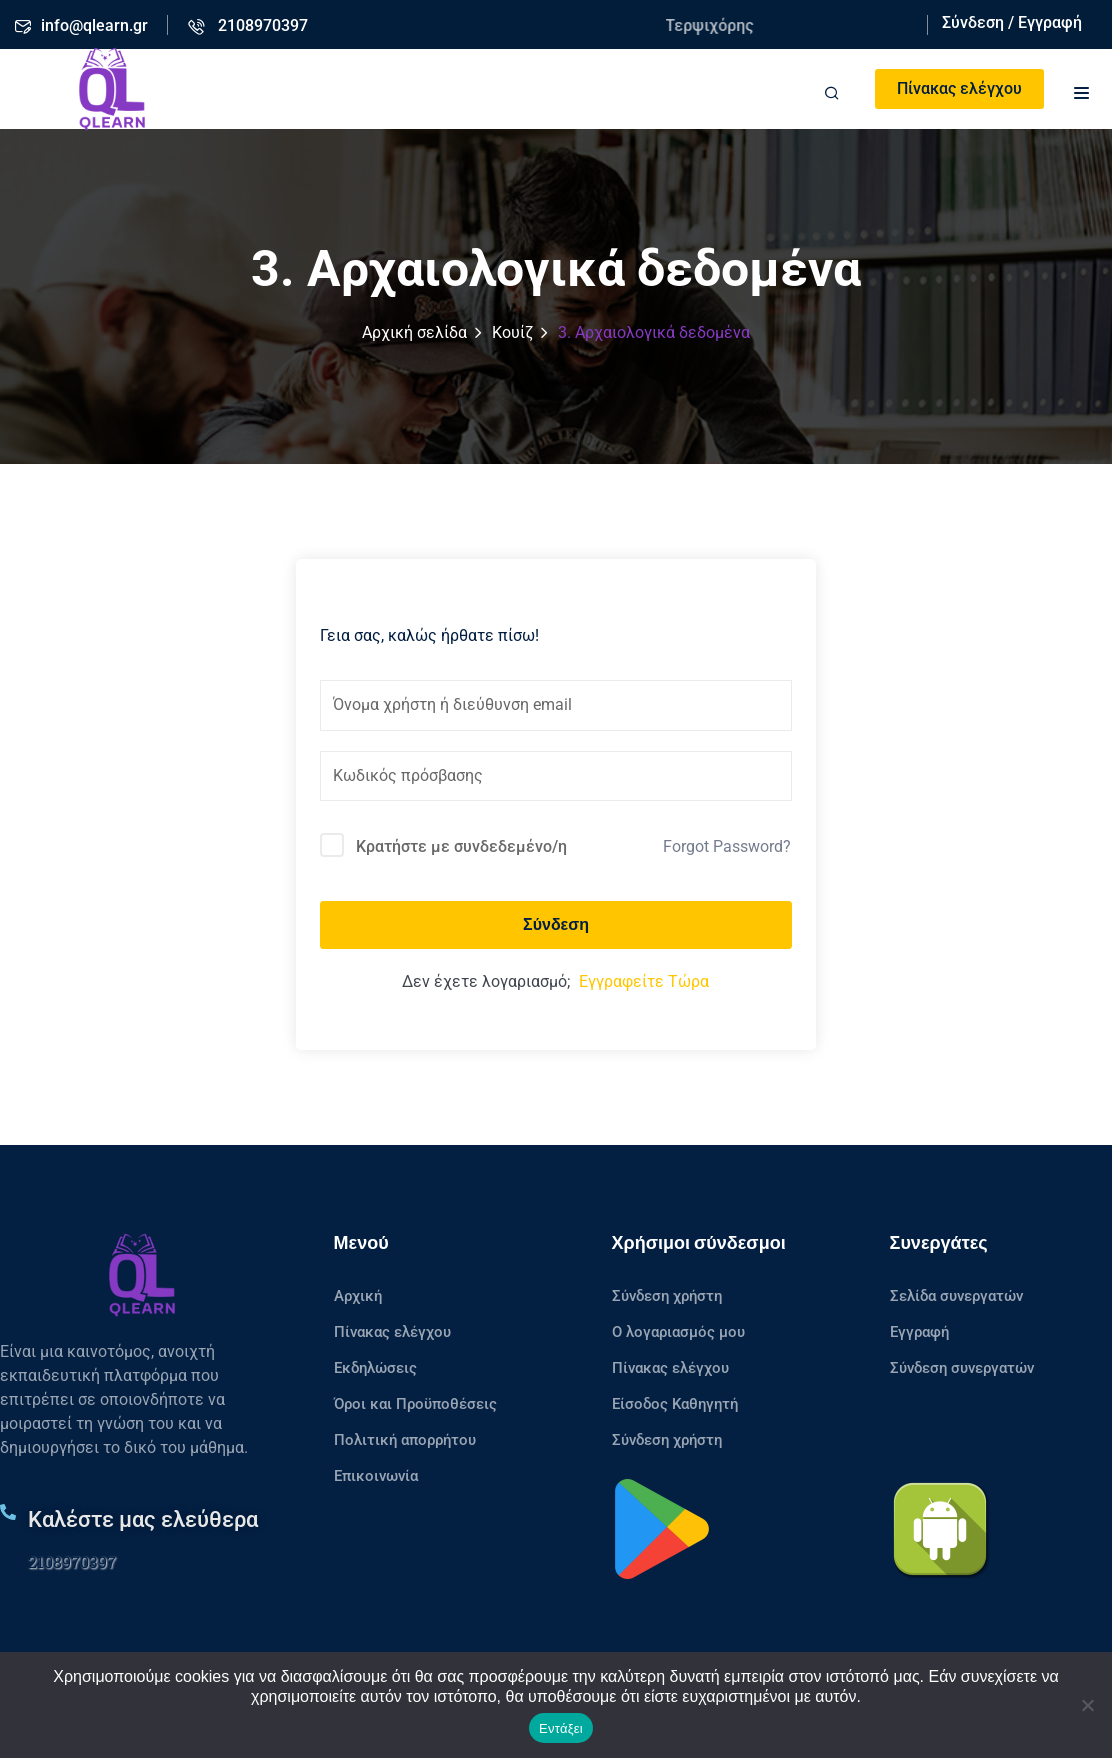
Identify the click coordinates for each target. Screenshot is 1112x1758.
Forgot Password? (727, 846)
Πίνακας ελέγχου (959, 88)
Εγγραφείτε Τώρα (644, 981)
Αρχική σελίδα (414, 332)
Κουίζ (512, 332)
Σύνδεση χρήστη (667, 1296)
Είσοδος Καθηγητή (675, 1404)
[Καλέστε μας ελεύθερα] (8, 1512)
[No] (1087, 1705)
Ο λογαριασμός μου (678, 1332)
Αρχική (358, 1296)
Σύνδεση (556, 924)
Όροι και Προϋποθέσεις (415, 1404)
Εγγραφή (919, 1332)
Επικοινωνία (376, 1476)
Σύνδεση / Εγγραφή (1012, 22)
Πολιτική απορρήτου (405, 1440)
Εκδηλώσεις (375, 1368)
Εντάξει (561, 1728)
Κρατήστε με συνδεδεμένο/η (461, 846)
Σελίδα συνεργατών (956, 1296)
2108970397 (72, 1561)
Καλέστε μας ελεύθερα (143, 1519)
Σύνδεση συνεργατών (962, 1368)
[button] (1082, 90)
